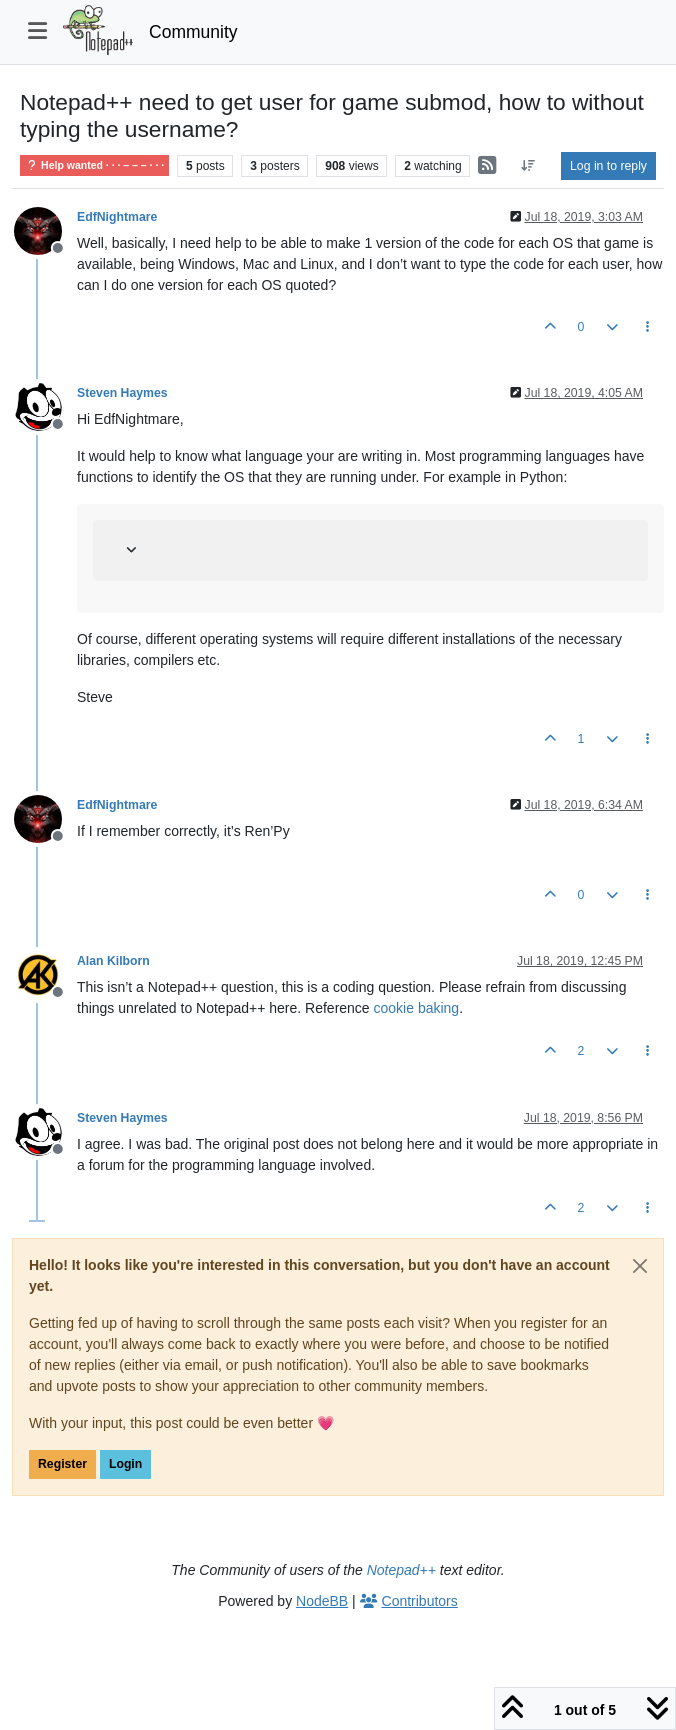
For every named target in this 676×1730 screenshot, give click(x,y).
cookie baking (417, 1008)
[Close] (640, 1266)
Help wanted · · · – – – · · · (94, 165)
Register (62, 1464)
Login (125, 1464)
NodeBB (322, 1601)
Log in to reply (608, 166)
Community (193, 32)
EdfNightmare (117, 217)
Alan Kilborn (113, 961)
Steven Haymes (122, 393)
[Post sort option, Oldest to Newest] (528, 166)
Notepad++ (401, 1570)
